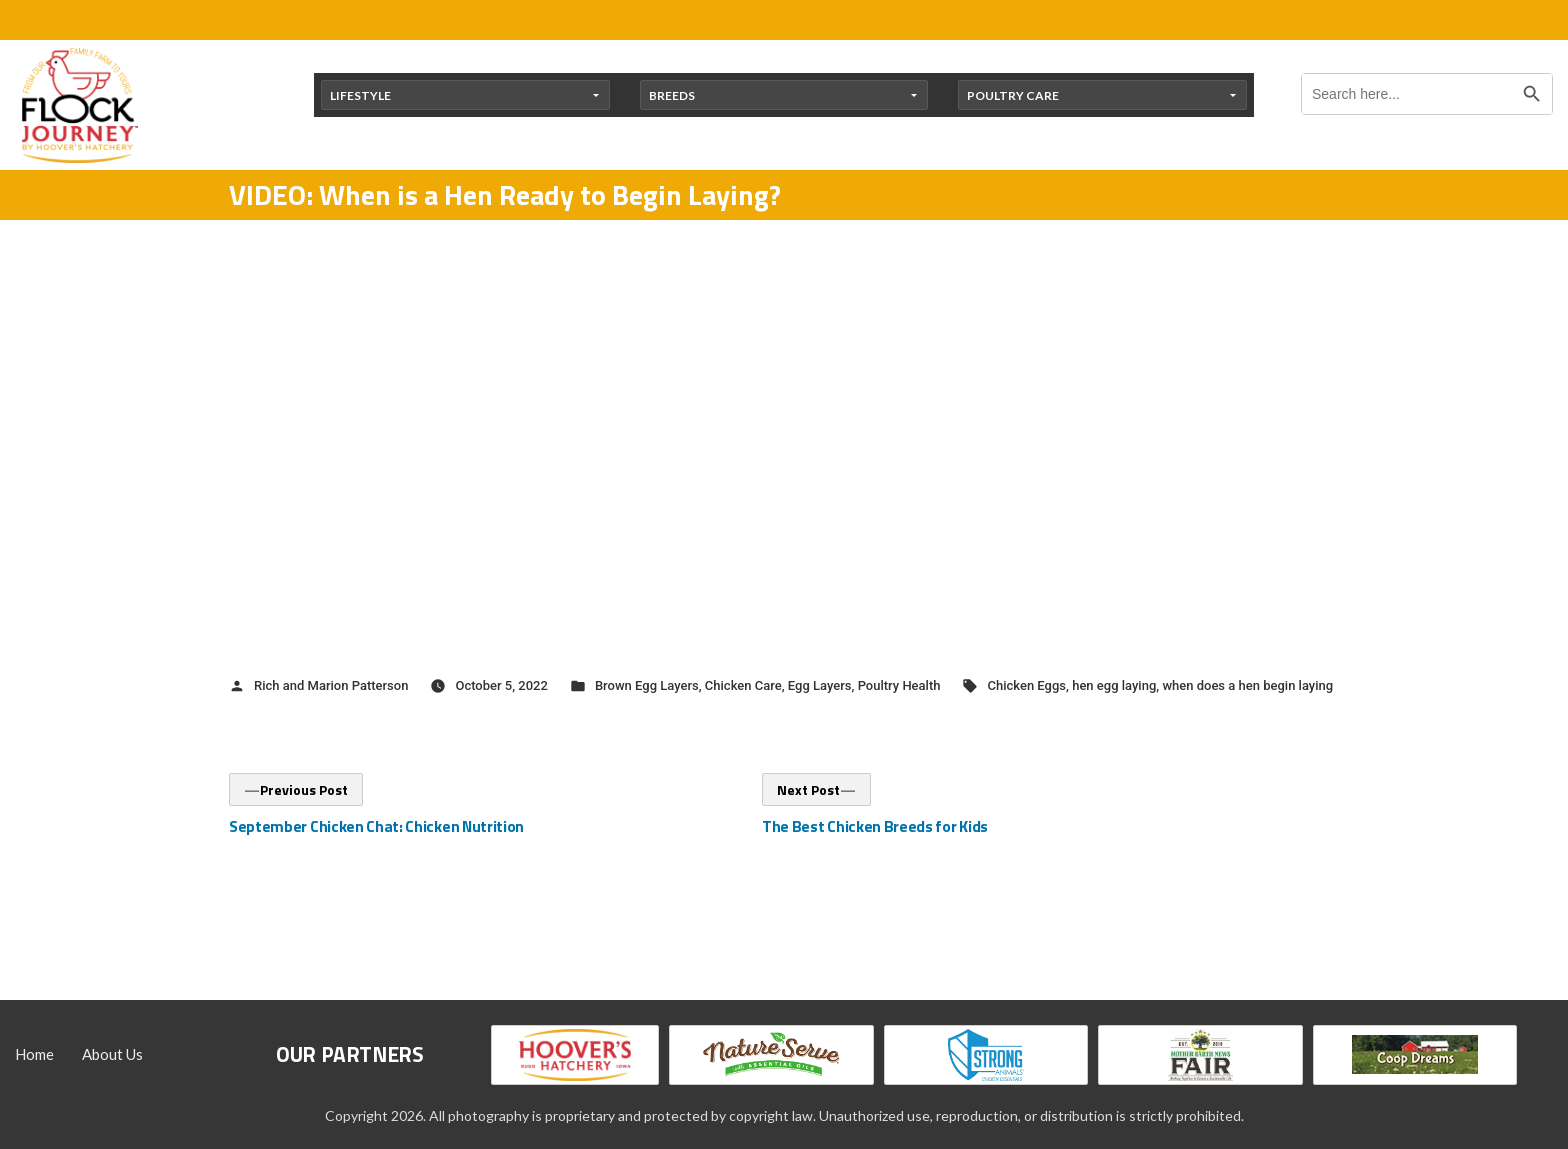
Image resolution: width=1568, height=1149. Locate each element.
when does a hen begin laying (1247, 685)
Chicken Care (743, 685)
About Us (112, 1054)
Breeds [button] (672, 95)
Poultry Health (899, 685)
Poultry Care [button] (1013, 95)
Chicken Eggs (1026, 685)
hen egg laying (1114, 685)
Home (34, 1054)
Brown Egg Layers (647, 685)
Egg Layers (820, 685)
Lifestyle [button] (360, 95)
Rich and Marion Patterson (331, 685)
